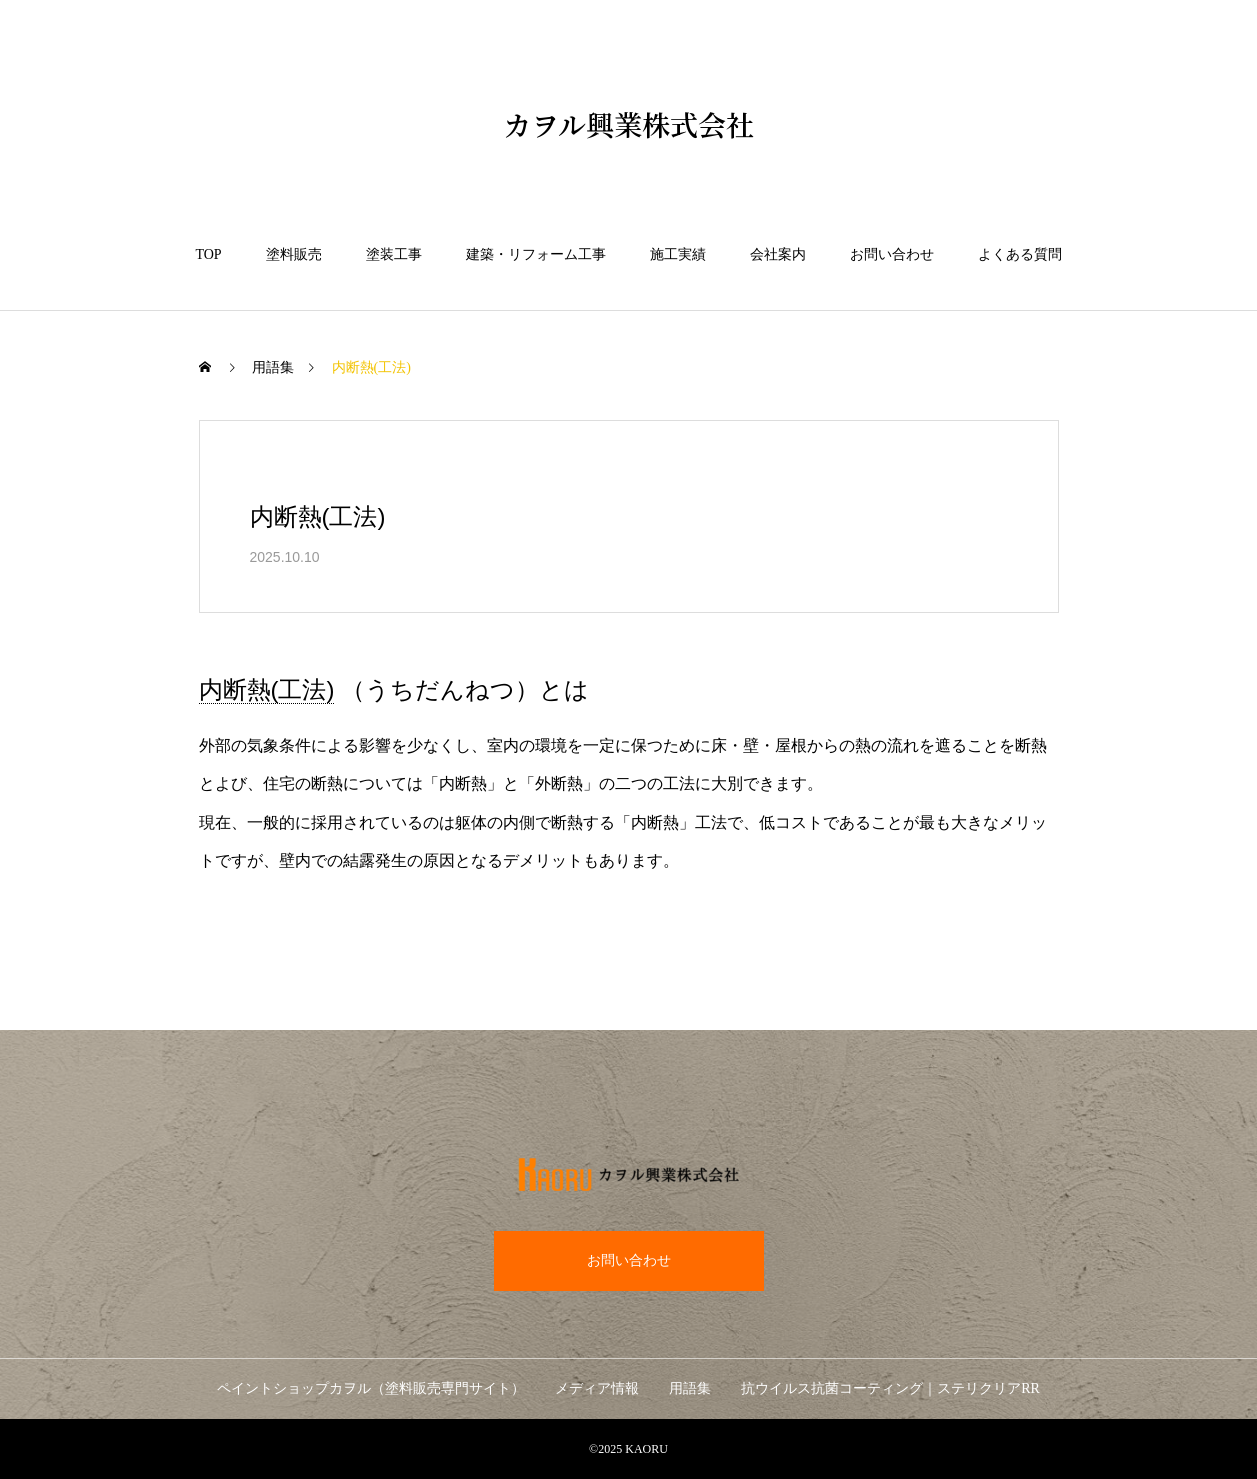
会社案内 (778, 254)
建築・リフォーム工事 (536, 254)
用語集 (273, 367)
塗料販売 (294, 254)
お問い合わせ (892, 254)
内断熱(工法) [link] (267, 689)
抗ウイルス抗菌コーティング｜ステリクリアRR (890, 1388)
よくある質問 (1020, 254)
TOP (208, 254)
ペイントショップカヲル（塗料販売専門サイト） (371, 1388)
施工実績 (678, 254)
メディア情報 (597, 1388)
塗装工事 (394, 254)
